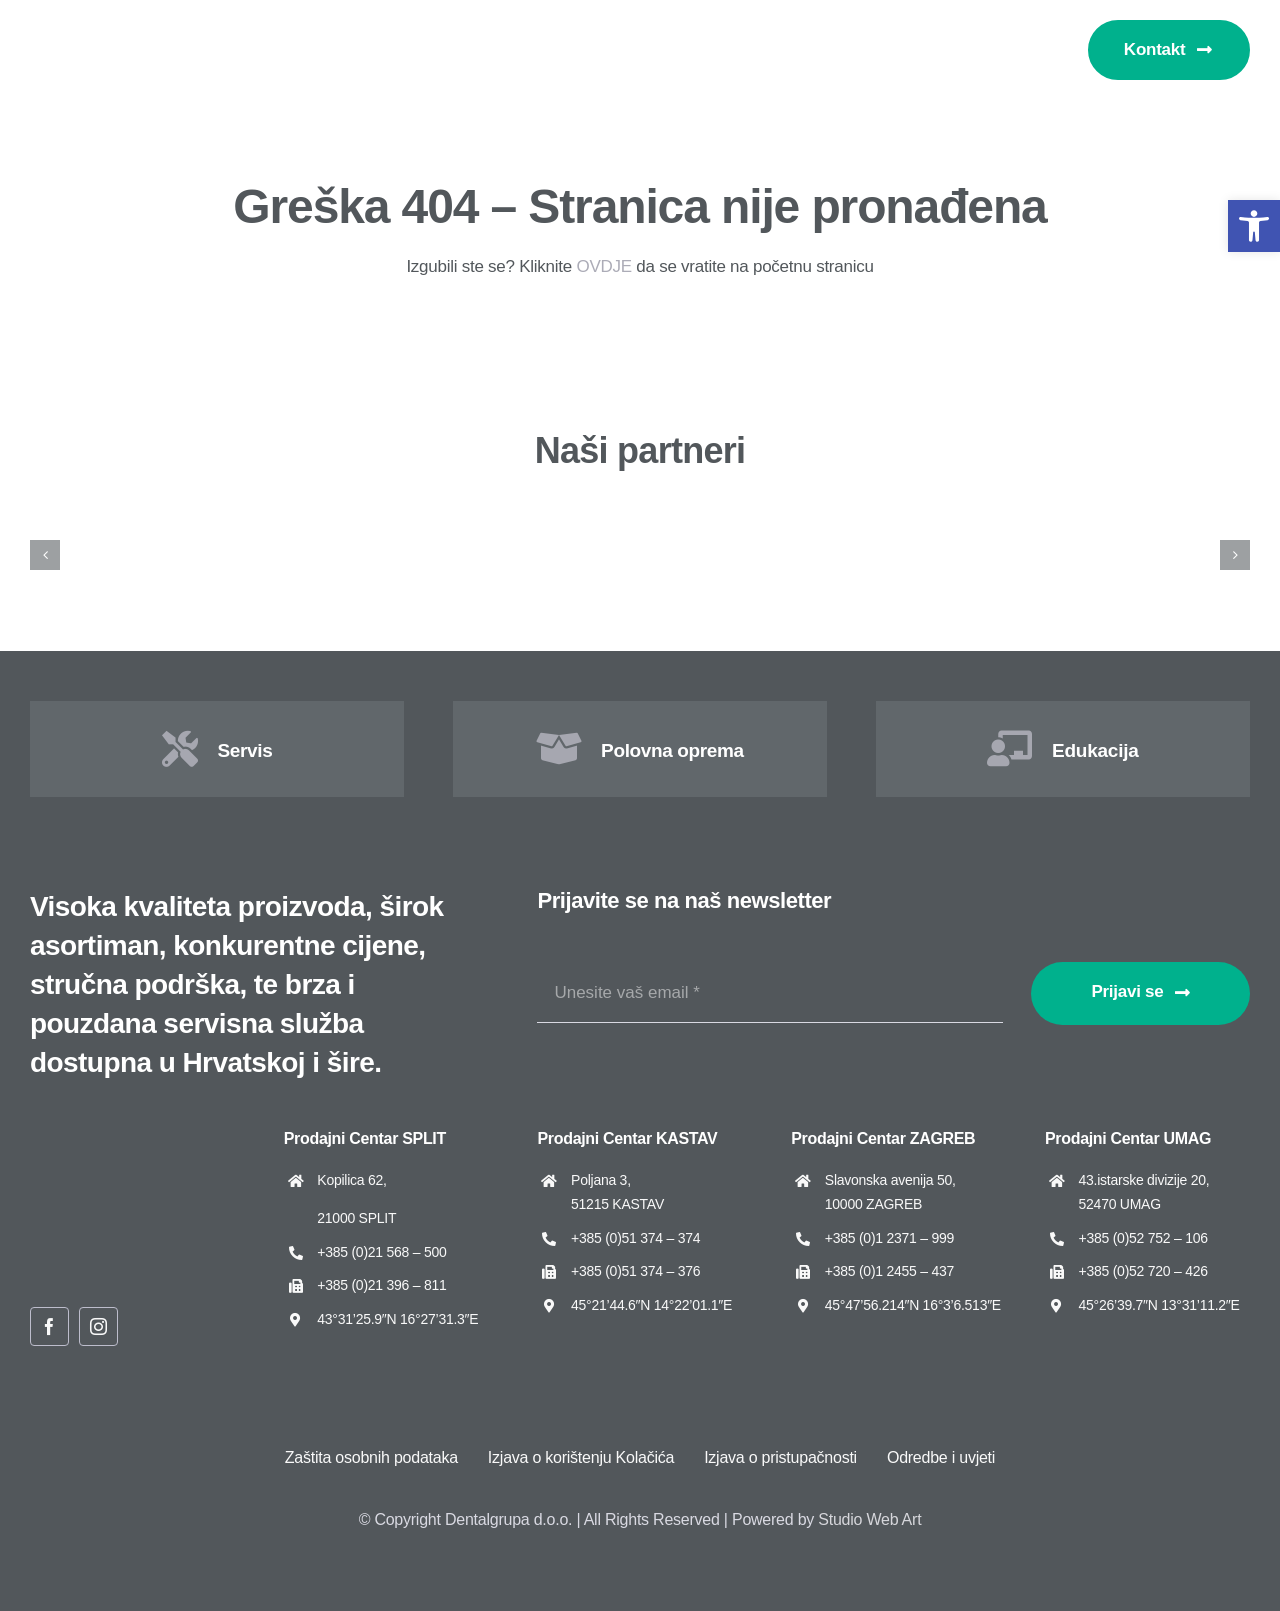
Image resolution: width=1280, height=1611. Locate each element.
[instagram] (98, 1326)
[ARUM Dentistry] (571, 512)
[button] (1254, 226)
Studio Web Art (869, 1519)
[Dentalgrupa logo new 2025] (100, 26)
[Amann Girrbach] (151, 512)
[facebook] (49, 1326)
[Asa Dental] (991, 512)
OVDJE (603, 266)
